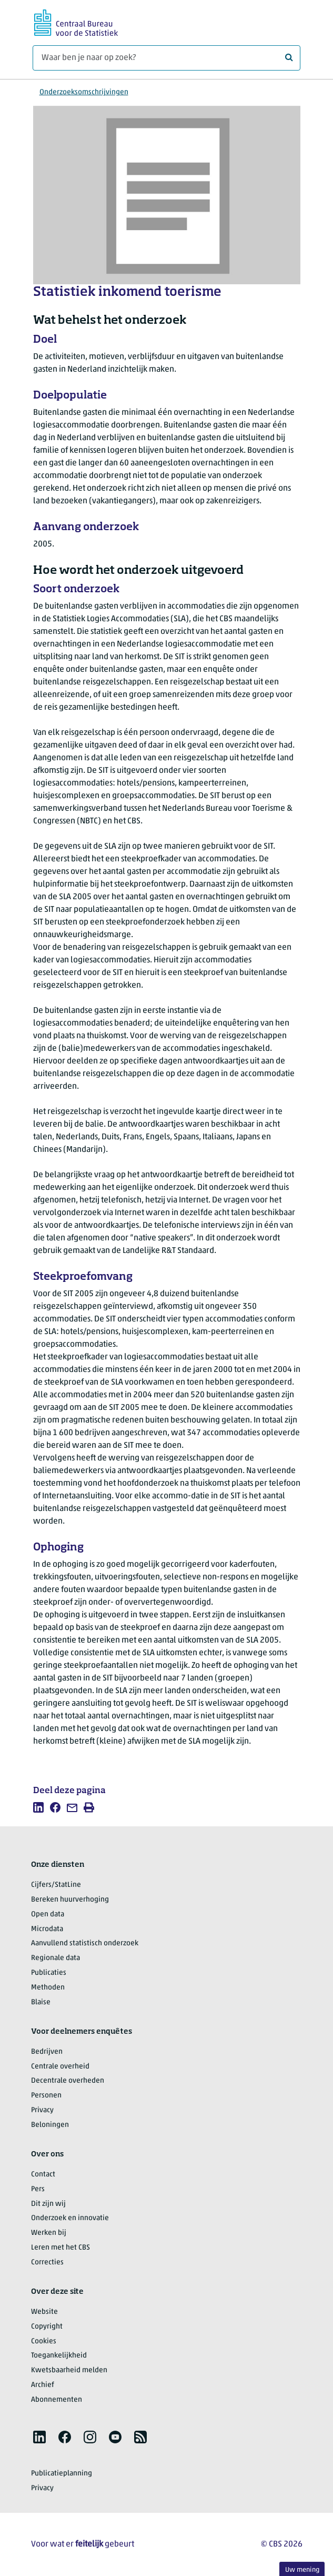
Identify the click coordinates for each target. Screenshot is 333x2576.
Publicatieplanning (61, 2473)
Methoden (48, 1987)
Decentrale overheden (67, 2080)
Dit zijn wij (48, 2204)
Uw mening (302, 2570)
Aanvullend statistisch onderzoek (84, 1943)
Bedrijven (47, 2051)
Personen (46, 2095)
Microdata (47, 1929)
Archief (42, 2385)
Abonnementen (56, 2399)
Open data (47, 1914)
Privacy (42, 2110)
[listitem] (38, 1807)
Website (44, 2312)
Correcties (47, 2262)
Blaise (41, 2002)
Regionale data (55, 1958)
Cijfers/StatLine (56, 1885)
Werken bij (48, 2233)
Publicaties (48, 1973)
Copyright (47, 2326)
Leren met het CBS (60, 2247)
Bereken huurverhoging (70, 1899)
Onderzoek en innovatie (70, 2218)
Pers (38, 2189)
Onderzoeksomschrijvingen (83, 92)
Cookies (43, 2341)
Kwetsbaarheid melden (69, 2370)
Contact (43, 2174)
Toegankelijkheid (59, 2355)
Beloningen (50, 2125)
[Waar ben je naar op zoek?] (166, 58)
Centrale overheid (60, 2066)
